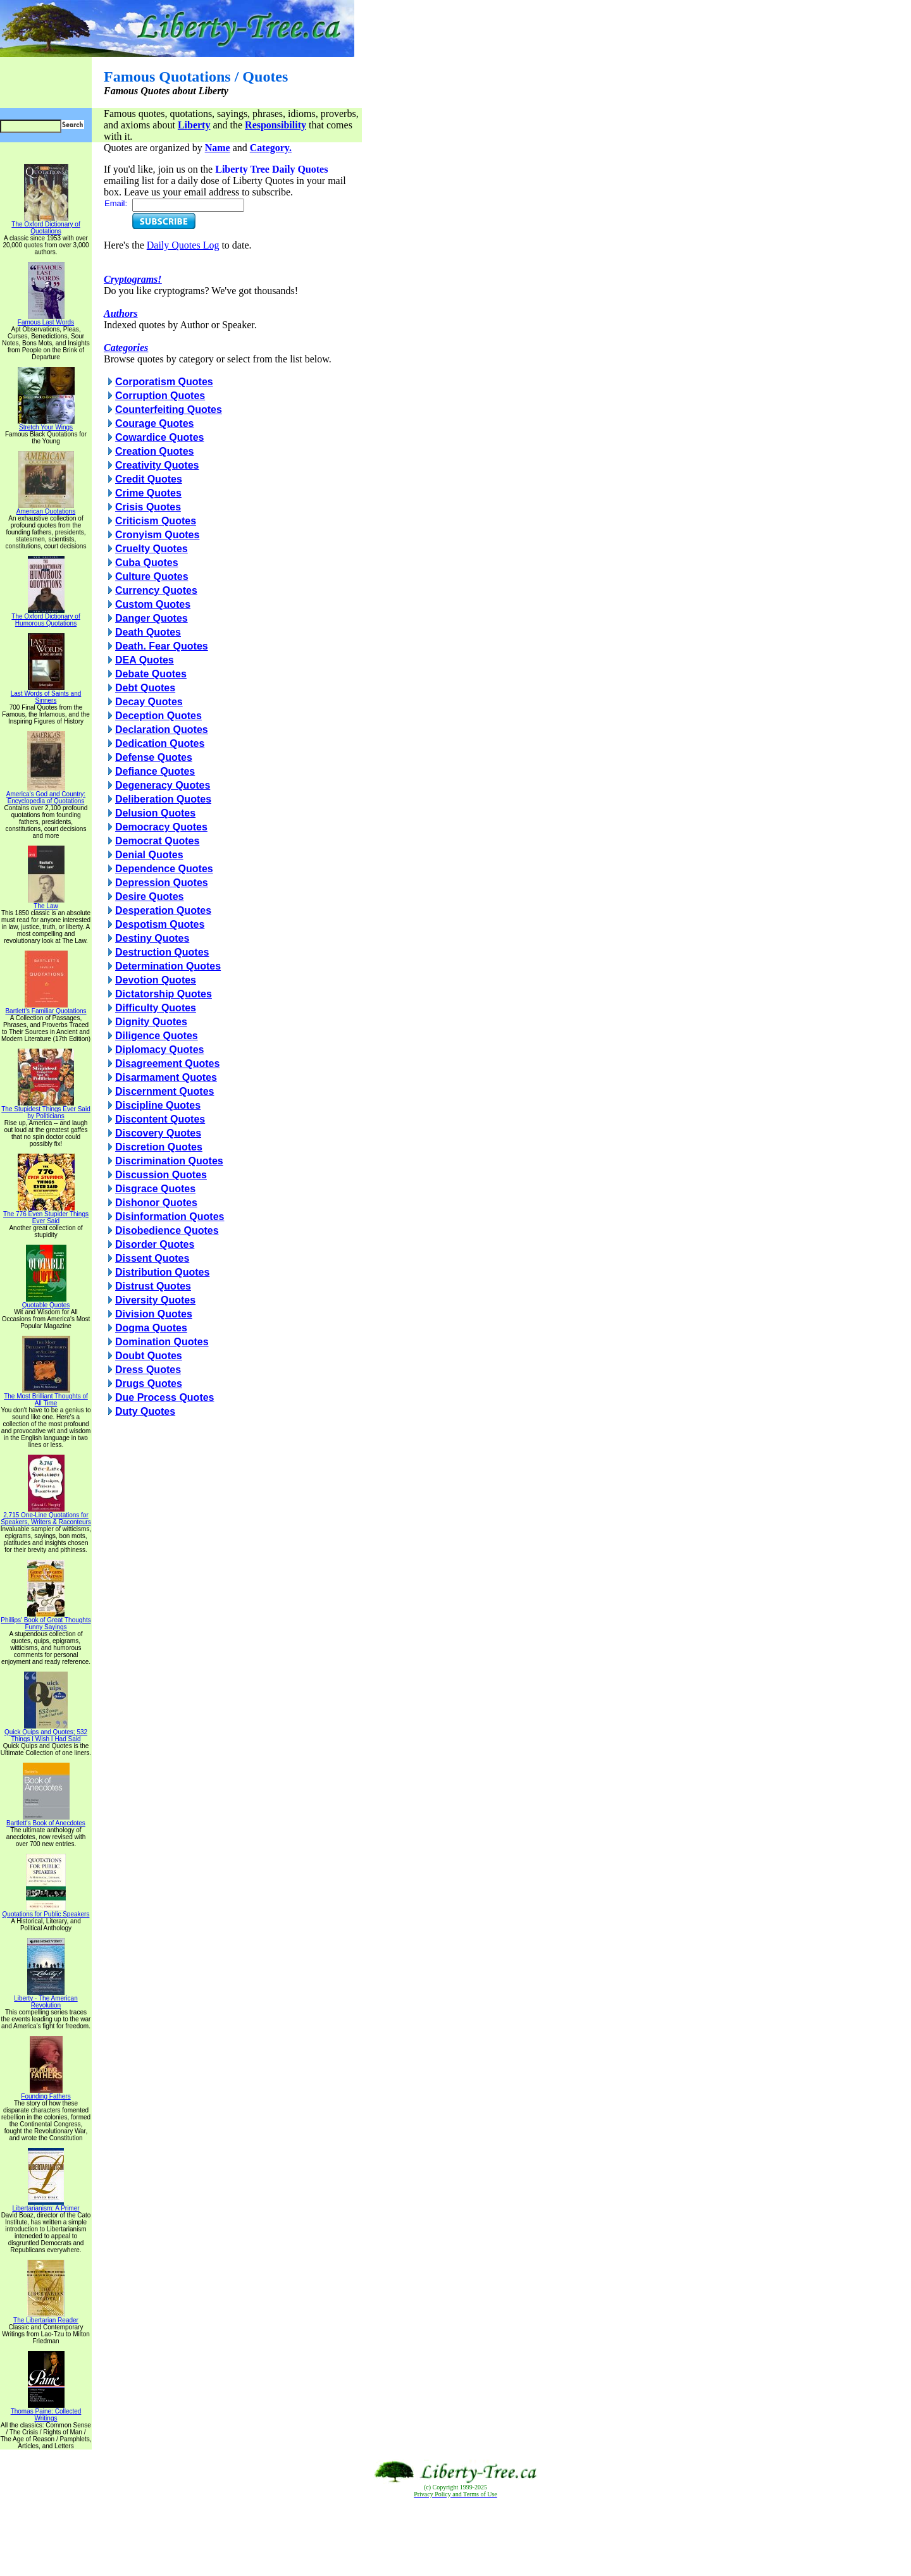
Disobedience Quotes (167, 1230)
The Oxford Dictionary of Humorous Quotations (45, 617)
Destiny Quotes (152, 938)
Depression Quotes (161, 882)
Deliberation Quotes (163, 799)
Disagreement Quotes (167, 1063)
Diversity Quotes (155, 1300)
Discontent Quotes (160, 1119)
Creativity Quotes (157, 465)
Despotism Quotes (159, 924)
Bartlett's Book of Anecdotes (45, 1820)
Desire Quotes (149, 896)
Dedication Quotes (159, 743)
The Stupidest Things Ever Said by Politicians (45, 1109)
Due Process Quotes (164, 1397)
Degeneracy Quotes (162, 785)
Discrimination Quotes (169, 1161)
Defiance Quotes (155, 771)
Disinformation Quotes (169, 1216)
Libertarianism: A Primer (45, 2205)
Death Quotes (148, 632)
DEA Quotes (144, 660)
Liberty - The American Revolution (45, 1999)
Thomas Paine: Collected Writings (46, 2412)
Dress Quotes (148, 1369)
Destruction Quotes (162, 952)
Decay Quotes (149, 701)
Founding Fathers (45, 2093)
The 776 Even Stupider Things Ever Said (46, 1214)
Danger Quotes (151, 618)
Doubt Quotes (148, 1355)
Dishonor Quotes (156, 1202)
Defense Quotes (153, 757)
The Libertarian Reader (45, 2317)
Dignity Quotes (151, 1021)
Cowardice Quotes (159, 437)
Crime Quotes (148, 493)
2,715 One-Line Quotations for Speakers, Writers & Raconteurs (46, 1515)
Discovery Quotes (158, 1133)
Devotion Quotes (155, 980)
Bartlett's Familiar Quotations (45, 1008)
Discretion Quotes (158, 1147)
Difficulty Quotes (155, 1007)
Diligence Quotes (156, 1035)
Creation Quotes (154, 451)
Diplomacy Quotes (159, 1049)
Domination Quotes (162, 1341)
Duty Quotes (145, 1411)
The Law (46, 903)
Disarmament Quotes (166, 1077)
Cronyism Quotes (157, 534)
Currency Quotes (156, 590)
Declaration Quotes (161, 729)
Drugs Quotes (148, 1383)
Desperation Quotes (163, 910)
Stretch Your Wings (46, 424)
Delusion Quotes (155, 813)
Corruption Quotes (160, 395)
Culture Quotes (152, 576)
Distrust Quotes (153, 1286)
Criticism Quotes (155, 520)
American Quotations (45, 508)
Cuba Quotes (146, 562)
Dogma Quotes (151, 1327)
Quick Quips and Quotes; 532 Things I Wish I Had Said (45, 1732)
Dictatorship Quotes (163, 994)
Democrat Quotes (157, 840)
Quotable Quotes (46, 1302)
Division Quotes (153, 1314)
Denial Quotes (149, 854)
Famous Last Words (46, 319)
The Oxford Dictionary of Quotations (45, 225)
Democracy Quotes (161, 827)
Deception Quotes (158, 715)
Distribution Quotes (162, 1272)
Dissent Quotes (152, 1258)
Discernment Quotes (164, 1091)
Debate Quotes (151, 674)
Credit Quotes (148, 479)
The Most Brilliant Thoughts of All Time (46, 1397)
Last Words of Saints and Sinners (46, 694)
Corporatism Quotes (164, 381)
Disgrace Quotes (155, 1188)
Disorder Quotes (154, 1244)
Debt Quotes (145, 687)
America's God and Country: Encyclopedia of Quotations (45, 794)
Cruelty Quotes (151, 548)
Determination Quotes (168, 966)
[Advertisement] (455, 2537)
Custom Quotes (152, 604)
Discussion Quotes (161, 1174)
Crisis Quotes (148, 507)
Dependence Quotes (164, 868)
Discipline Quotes (158, 1105)
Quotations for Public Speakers (46, 1911)
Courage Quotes (154, 423)
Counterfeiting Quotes (168, 409)
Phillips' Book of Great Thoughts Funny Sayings (45, 1620)
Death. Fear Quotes (161, 646)
